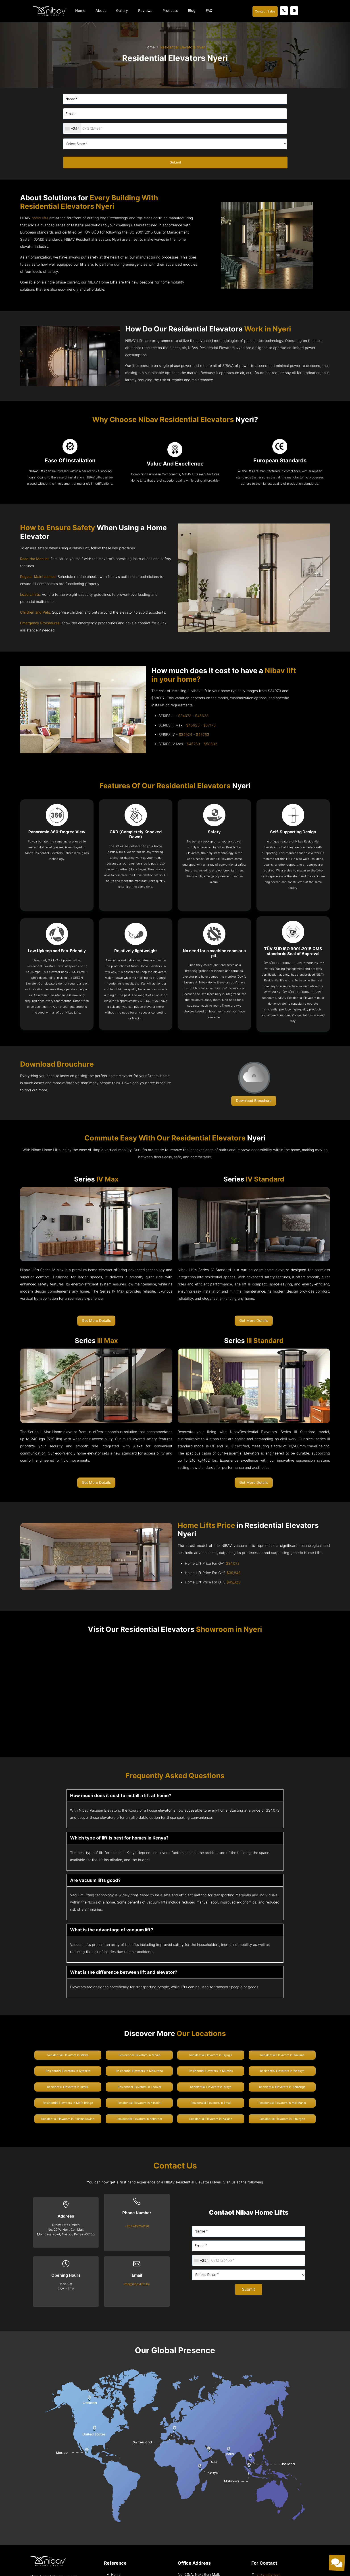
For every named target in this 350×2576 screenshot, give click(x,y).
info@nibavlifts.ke (137, 2284)
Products (170, 10)
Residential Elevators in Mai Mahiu (282, 2102)
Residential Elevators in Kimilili (68, 2087)
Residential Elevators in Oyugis (210, 2055)
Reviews (145, 10)
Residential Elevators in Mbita (67, 2055)
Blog (192, 10)
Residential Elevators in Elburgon (282, 2119)
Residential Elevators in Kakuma (282, 2055)
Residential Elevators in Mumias (211, 2071)
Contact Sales (265, 11)
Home (80, 10)
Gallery (122, 10)
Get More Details (96, 1320)
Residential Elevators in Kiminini (139, 2102)
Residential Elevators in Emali (211, 2102)
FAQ (209, 10)
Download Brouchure (253, 1101)
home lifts (40, 218)
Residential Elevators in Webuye (282, 2071)
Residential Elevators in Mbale (139, 2055)
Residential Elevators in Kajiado (210, 2119)
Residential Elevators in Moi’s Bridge (68, 2102)
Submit (175, 162)
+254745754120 (137, 2226)
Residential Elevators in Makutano (139, 2071)
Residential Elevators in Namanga (282, 2087)
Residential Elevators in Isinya (210, 2087)
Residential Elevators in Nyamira (68, 2071)
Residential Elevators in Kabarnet (139, 2119)
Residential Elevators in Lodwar (139, 2087)
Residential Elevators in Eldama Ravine (67, 2119)
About (101, 10)
